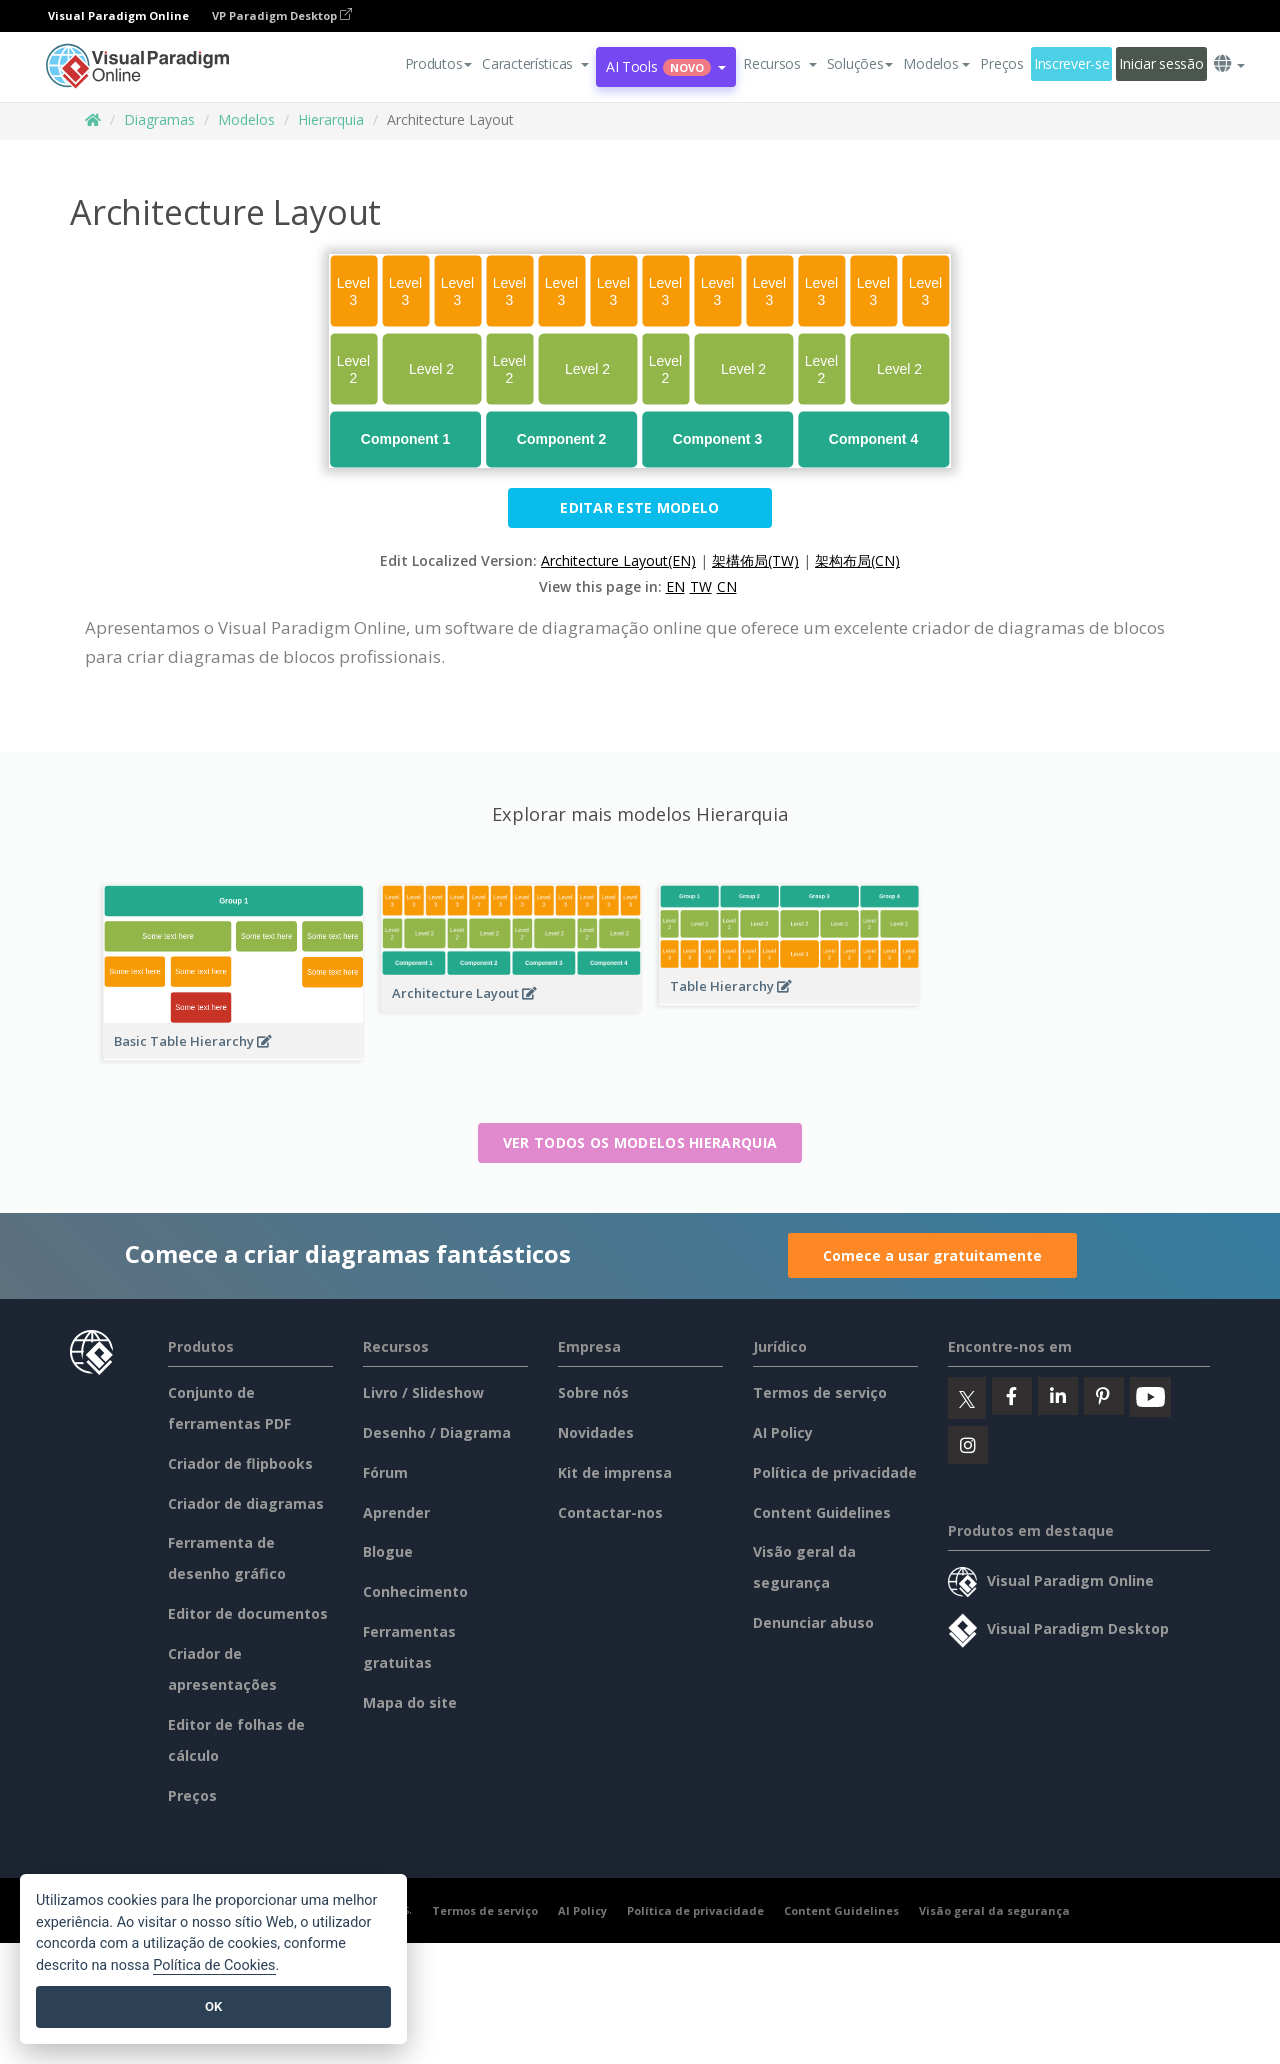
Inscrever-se (1072, 63)
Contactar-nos (610, 1512)
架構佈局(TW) (755, 560)
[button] (535, 64)
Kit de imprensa (615, 1472)
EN (675, 586)
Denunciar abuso (813, 1622)
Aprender (396, 1512)
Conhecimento (415, 1591)
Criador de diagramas (246, 1503)
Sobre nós (593, 1392)
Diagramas (159, 119)
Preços (1001, 63)
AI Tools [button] (666, 66)
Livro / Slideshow (423, 1392)
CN (727, 586)
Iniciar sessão (1161, 63)
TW (701, 586)
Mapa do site (410, 1702)
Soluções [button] (860, 63)
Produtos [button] (439, 63)
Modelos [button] (936, 63)
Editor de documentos (248, 1613)
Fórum (385, 1472)
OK (213, 2006)
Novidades (596, 1432)
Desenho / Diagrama (437, 1432)
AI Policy (783, 1432)
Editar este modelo (639, 507)
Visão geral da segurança (994, 1910)
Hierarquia (331, 119)
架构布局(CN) (857, 560)
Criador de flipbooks (240, 1463)
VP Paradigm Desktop (282, 15)
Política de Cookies (214, 1965)
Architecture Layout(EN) (618, 560)
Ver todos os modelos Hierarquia (640, 1142)
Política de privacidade (835, 1472)
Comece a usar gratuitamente (933, 1255)
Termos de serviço (820, 1392)
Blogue (388, 1551)
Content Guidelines (822, 1512)
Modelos (246, 119)
